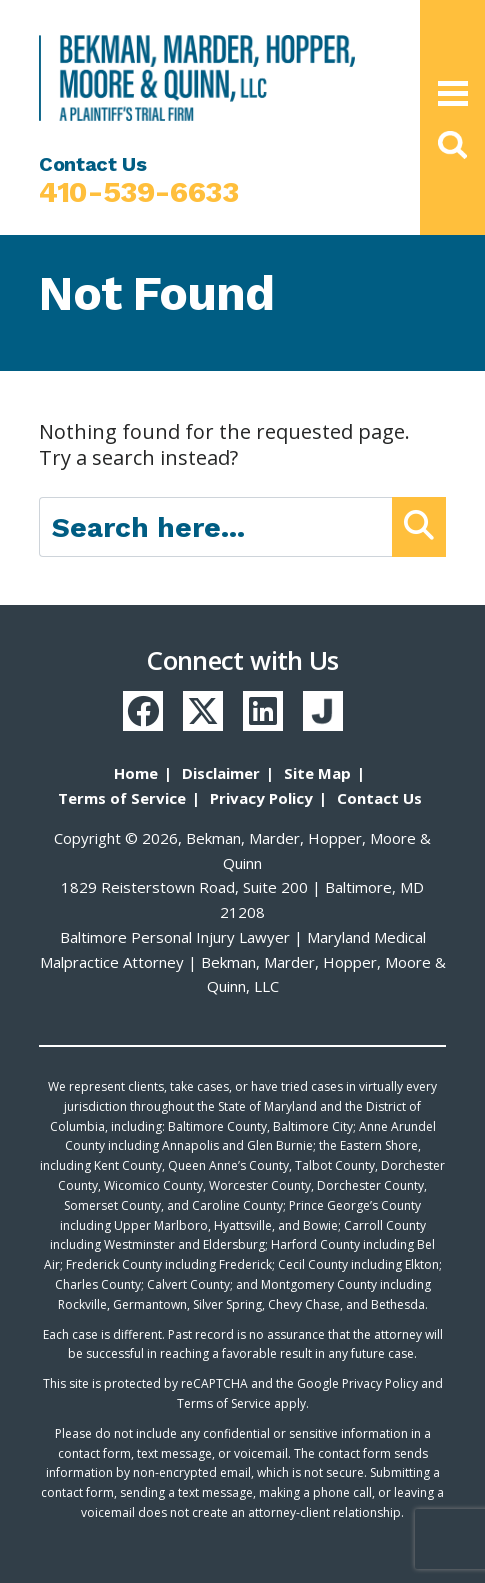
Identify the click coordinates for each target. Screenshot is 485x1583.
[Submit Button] (419, 527)
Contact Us (379, 798)
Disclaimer (221, 773)
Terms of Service (122, 798)
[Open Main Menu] (453, 93)
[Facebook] (143, 711)
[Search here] (216, 527)
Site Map (317, 773)
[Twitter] (203, 711)
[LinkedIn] (263, 711)
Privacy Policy (261, 798)
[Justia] (323, 711)
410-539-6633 (138, 192)
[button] (452, 145)
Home (136, 773)
